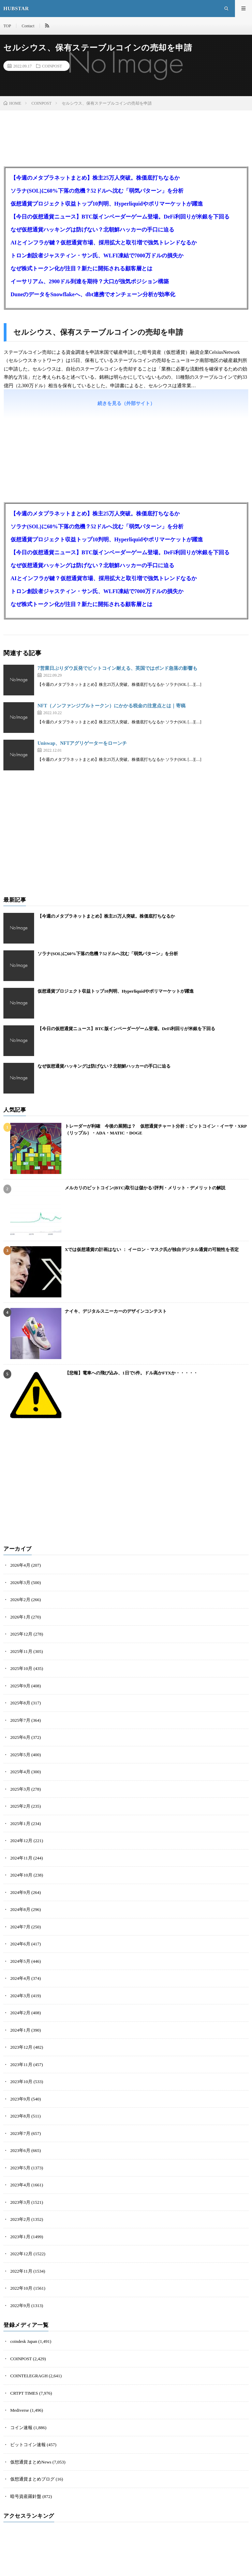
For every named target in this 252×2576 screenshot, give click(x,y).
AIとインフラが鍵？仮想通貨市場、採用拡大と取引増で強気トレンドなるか (104, 242)
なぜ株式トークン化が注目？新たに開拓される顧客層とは (81, 268)
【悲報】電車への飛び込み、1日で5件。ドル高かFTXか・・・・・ (131, 1372)
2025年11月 (21, 1651)
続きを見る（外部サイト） (126, 403)
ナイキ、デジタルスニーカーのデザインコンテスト (116, 1311)
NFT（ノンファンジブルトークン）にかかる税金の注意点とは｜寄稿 (112, 705)
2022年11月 (21, 2271)
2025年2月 (20, 1806)
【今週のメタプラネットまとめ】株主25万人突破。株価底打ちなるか (95, 178)
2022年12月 (21, 2253)
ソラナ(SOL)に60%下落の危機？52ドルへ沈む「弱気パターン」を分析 (97, 191)
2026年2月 (20, 1599)
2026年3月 (20, 1582)
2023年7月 (20, 2133)
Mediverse (19, 2410)
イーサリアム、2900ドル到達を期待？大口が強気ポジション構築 (90, 281)
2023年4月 (20, 2184)
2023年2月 (20, 2219)
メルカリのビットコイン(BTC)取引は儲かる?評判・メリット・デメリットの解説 (145, 1187)
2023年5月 (20, 2167)
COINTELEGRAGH (29, 2375)
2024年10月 (21, 1875)
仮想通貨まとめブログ (32, 2479)
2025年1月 (20, 1823)
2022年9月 (20, 2305)
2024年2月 (20, 2012)
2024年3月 (20, 1995)
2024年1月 (20, 2030)
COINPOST (52, 66)
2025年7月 (20, 1720)
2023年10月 (21, 2081)
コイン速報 (21, 2427)
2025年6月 (20, 1737)
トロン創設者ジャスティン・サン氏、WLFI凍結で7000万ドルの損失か (97, 255)
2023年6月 (20, 2150)
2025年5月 (20, 1754)
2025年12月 (21, 1634)
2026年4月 (20, 1565)
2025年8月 (20, 1702)
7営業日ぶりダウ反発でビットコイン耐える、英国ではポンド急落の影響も (117, 668)
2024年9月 (20, 1892)
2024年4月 (20, 1978)
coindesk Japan (23, 2341)
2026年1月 (20, 1617)
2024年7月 (20, 1926)
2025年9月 (20, 1685)
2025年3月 (20, 1789)
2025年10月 (21, 1668)
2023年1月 (20, 2236)
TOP (7, 26)
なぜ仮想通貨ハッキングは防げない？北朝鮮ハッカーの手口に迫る (92, 229)
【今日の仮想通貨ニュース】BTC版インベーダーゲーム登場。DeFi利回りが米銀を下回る (120, 217)
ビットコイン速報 (28, 2444)
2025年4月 (20, 1771)
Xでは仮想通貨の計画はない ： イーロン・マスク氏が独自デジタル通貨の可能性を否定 (152, 1249)
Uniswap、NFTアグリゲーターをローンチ (82, 743)
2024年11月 (21, 1858)
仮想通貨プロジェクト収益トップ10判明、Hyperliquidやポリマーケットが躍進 (107, 204)
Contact (27, 26)
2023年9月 (20, 2099)
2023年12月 (21, 2047)
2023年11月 (21, 2064)
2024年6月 (20, 1943)
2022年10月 (21, 2288)
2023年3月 (20, 2202)
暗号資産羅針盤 (25, 2496)
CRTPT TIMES (24, 2393)
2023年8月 (20, 2116)
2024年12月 (21, 1840)
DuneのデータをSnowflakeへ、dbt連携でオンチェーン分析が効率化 (93, 294)
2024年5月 (20, 1961)
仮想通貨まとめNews (30, 2462)
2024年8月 (20, 1909)
